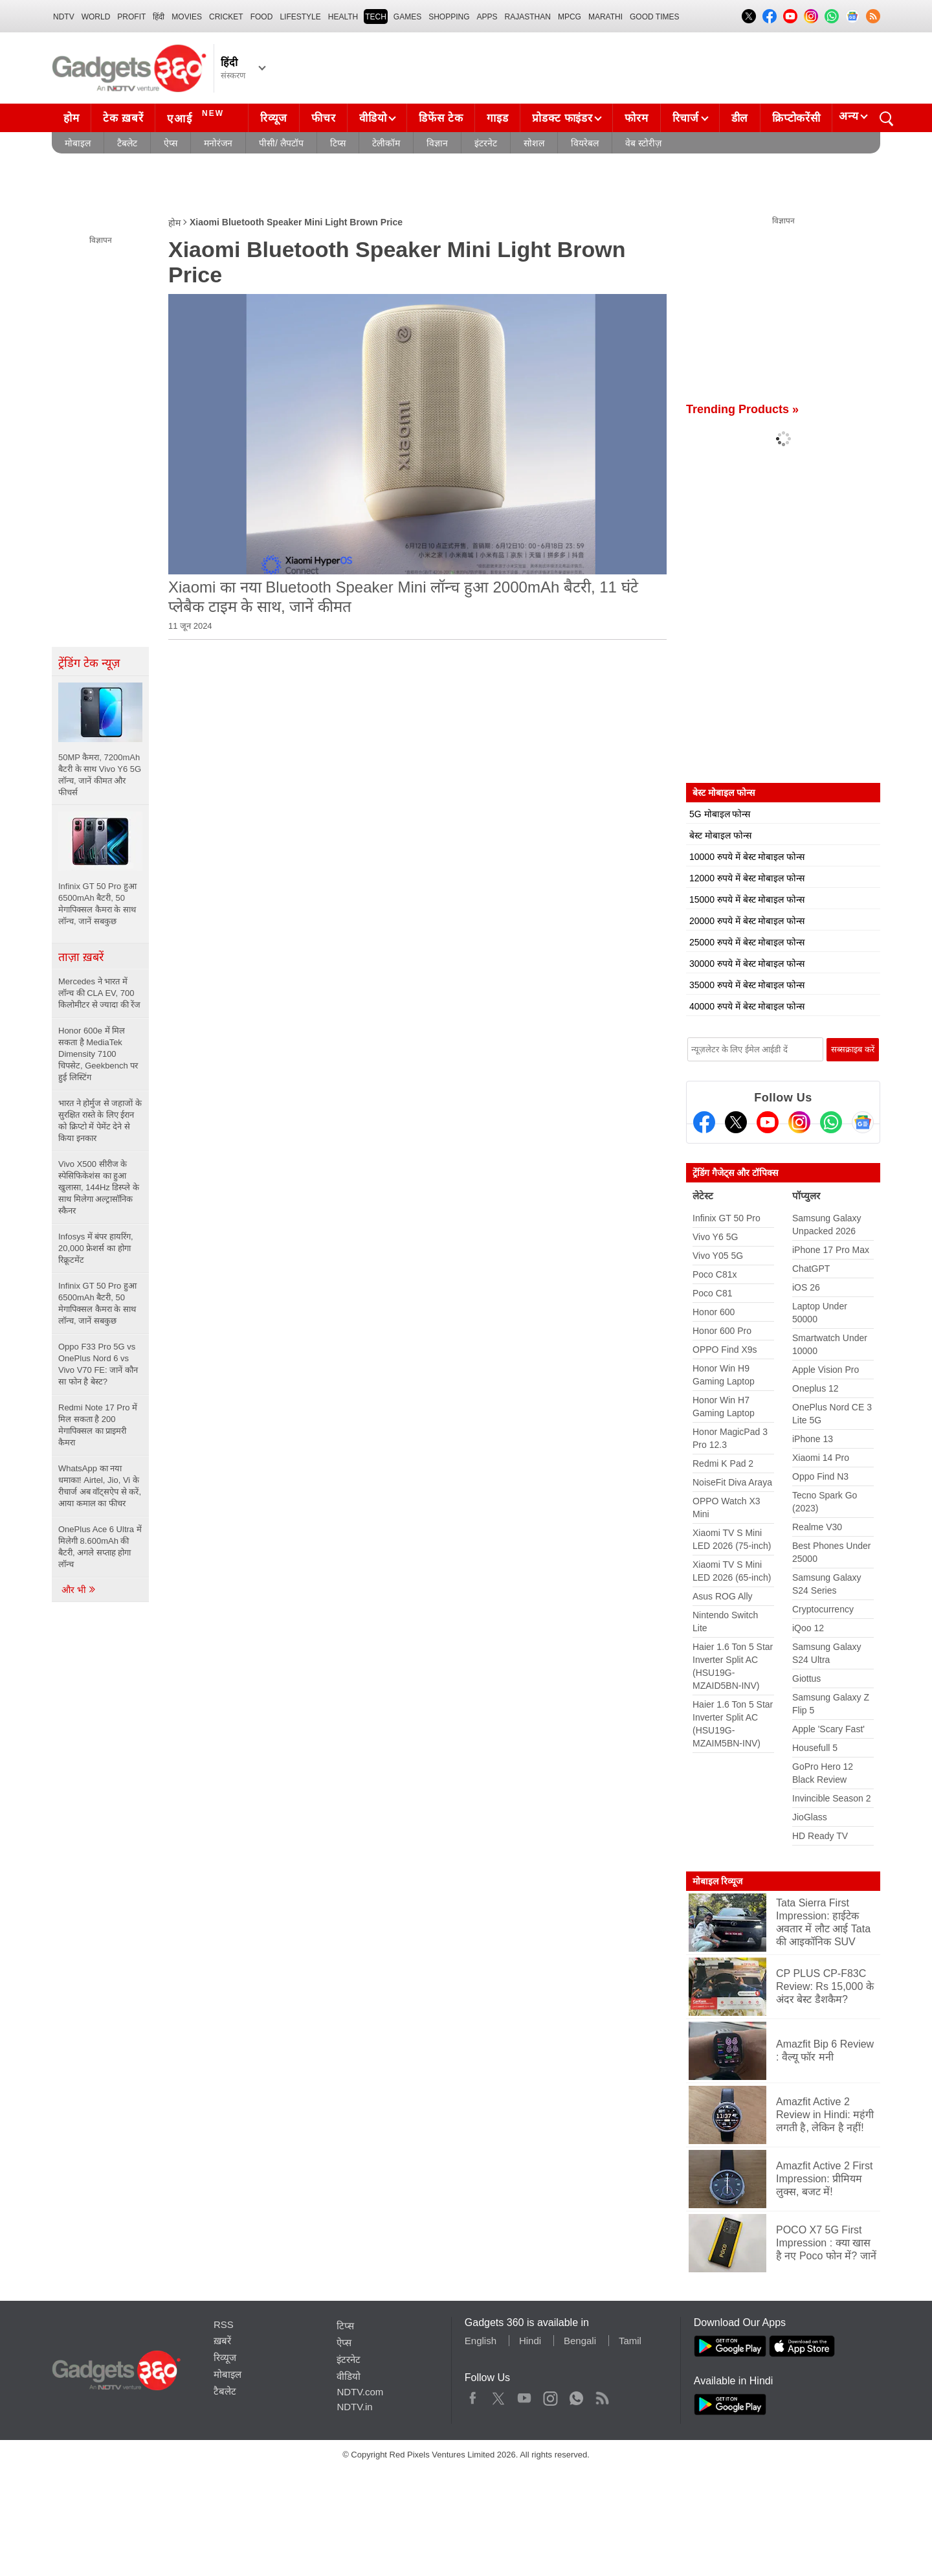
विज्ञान (437, 143)
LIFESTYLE (300, 16)
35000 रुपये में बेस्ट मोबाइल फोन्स (746, 985)
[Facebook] (704, 1122)
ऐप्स (170, 143)
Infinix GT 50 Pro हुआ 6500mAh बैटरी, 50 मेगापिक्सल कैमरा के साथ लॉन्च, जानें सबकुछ (97, 1303)
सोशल (534, 143)
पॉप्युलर (806, 1195)
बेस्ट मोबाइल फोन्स (720, 835)
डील (739, 118)
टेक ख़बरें (123, 118)
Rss (602, 2395)
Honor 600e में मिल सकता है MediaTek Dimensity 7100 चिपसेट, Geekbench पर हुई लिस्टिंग (98, 1054)
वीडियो (372, 118)
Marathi (605, 16)
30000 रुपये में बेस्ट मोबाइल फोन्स (746, 963)
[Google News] (863, 1122)
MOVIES (187, 16)
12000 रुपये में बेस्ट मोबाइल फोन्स (746, 878)
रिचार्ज (685, 118)
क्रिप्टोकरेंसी (796, 118)
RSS (224, 2324)
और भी (78, 1590)
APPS (487, 16)
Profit (131, 16)
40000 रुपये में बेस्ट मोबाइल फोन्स (746, 1006)
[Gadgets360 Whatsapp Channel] (831, 1122)
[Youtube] (768, 1122)
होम (71, 118)
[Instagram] (799, 1122)
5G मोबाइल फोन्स (719, 814)
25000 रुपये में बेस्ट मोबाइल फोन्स (746, 942)
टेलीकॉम (386, 143)
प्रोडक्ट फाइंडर (562, 118)
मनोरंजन (218, 143)
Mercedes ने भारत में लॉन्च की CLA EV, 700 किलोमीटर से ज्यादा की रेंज (99, 993)
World (96, 16)
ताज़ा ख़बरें (81, 957)
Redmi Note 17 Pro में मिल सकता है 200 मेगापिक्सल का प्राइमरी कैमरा (97, 1425)
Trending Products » (742, 409)
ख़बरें (222, 2340)
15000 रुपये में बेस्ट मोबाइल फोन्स (746, 899)
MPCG (569, 16)
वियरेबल (585, 143)
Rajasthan (528, 16)
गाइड (497, 118)
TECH (375, 16)
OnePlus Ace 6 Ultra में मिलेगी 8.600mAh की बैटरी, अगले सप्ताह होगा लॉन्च (100, 1546)
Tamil (630, 2340)
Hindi (530, 2340)
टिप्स (338, 143)
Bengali (580, 2340)
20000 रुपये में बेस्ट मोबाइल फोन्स (746, 921)
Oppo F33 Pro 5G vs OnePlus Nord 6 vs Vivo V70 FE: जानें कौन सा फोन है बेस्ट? (98, 1364)
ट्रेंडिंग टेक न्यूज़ (89, 663)
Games (407, 16)
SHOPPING (448, 16)
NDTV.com (360, 2391)
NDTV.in (354, 2406)
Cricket (226, 16)
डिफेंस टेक (441, 118)
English (480, 2340)
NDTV (63, 16)
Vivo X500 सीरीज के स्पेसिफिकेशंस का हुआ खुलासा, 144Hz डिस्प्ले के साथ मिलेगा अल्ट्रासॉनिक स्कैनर (98, 1187)
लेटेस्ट (703, 1195)
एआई (197, 116)
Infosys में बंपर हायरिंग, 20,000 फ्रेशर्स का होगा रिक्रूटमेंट (95, 1248)
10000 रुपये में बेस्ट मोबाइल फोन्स (746, 857)
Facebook (473, 2395)
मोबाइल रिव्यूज (717, 1881)
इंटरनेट (485, 143)
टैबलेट (127, 143)
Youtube (524, 2395)
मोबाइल (78, 143)
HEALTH (343, 16)
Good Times (654, 16)
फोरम (636, 118)
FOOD (261, 16)
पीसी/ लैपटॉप (281, 143)
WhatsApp (576, 2395)
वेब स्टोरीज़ (643, 143)
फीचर (323, 118)
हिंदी (158, 16)
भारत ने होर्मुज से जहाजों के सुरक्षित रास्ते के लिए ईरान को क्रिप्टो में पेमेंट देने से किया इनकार (100, 1120)
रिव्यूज (273, 118)
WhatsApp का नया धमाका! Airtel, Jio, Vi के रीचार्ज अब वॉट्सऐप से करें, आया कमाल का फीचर (99, 1485)
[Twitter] (736, 1122)
